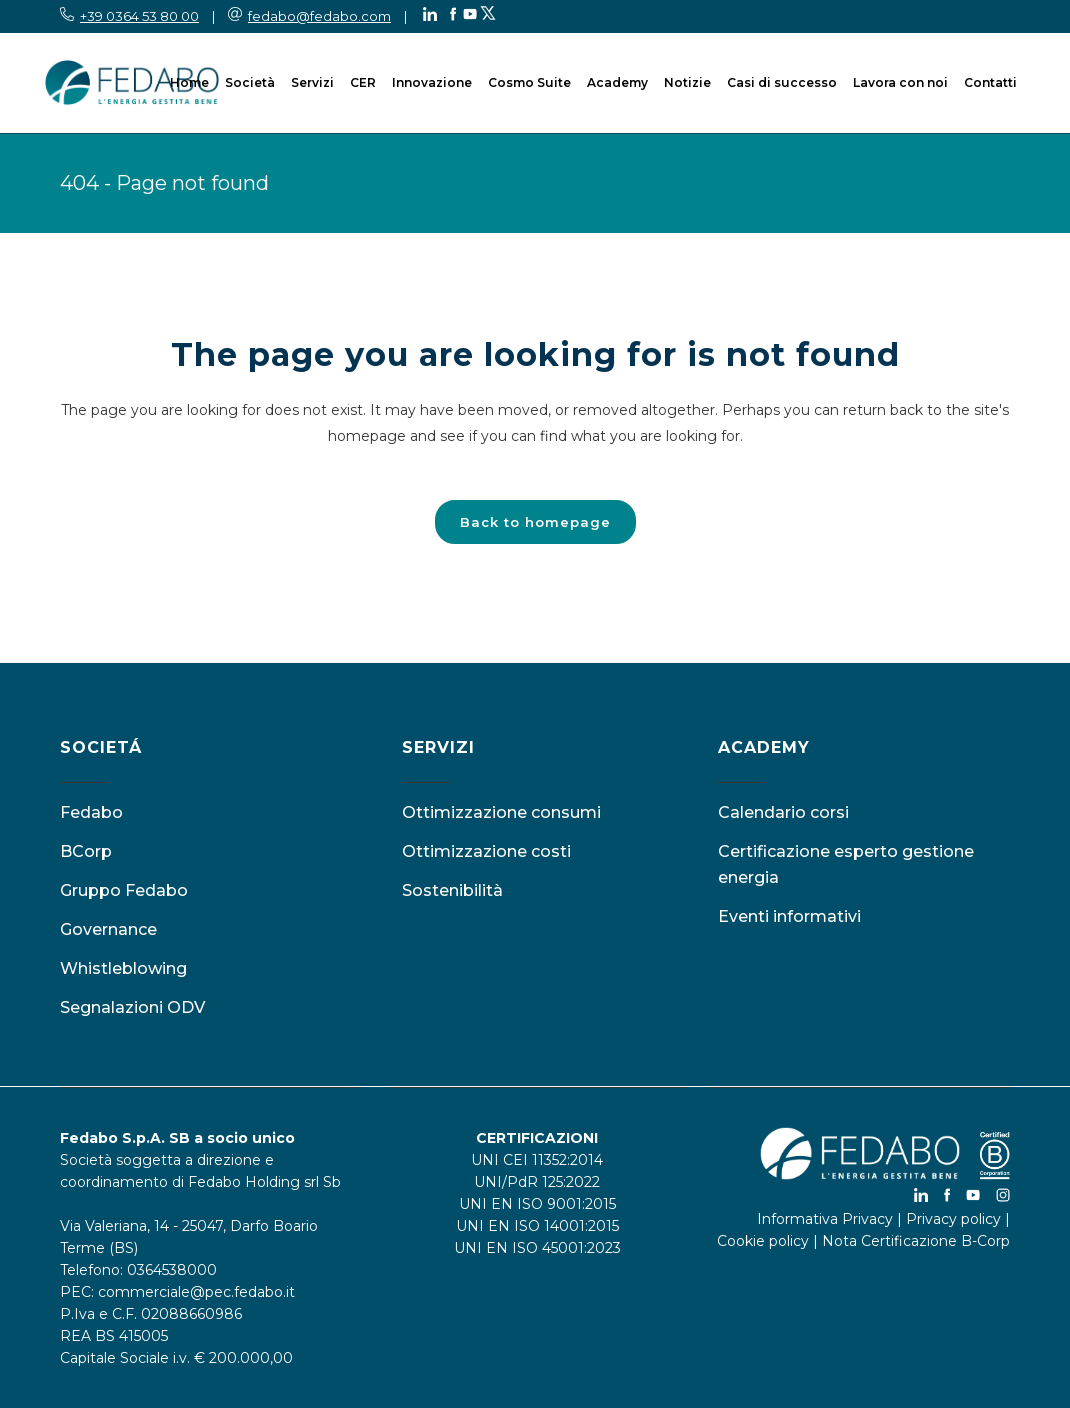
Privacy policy (953, 1219)
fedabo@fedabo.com (319, 16)
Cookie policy (763, 1241)
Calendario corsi (783, 812)
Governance (108, 929)
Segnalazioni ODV (132, 1007)
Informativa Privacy (825, 1219)
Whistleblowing (123, 968)
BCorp (86, 851)
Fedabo (91, 812)
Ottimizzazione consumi (501, 812)
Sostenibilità (452, 890)
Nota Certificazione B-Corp (916, 1241)
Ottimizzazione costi (486, 851)
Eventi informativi (789, 916)
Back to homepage (535, 522)
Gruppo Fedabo (124, 890)
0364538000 (172, 1270)
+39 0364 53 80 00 (139, 16)
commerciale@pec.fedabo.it (196, 1292)
